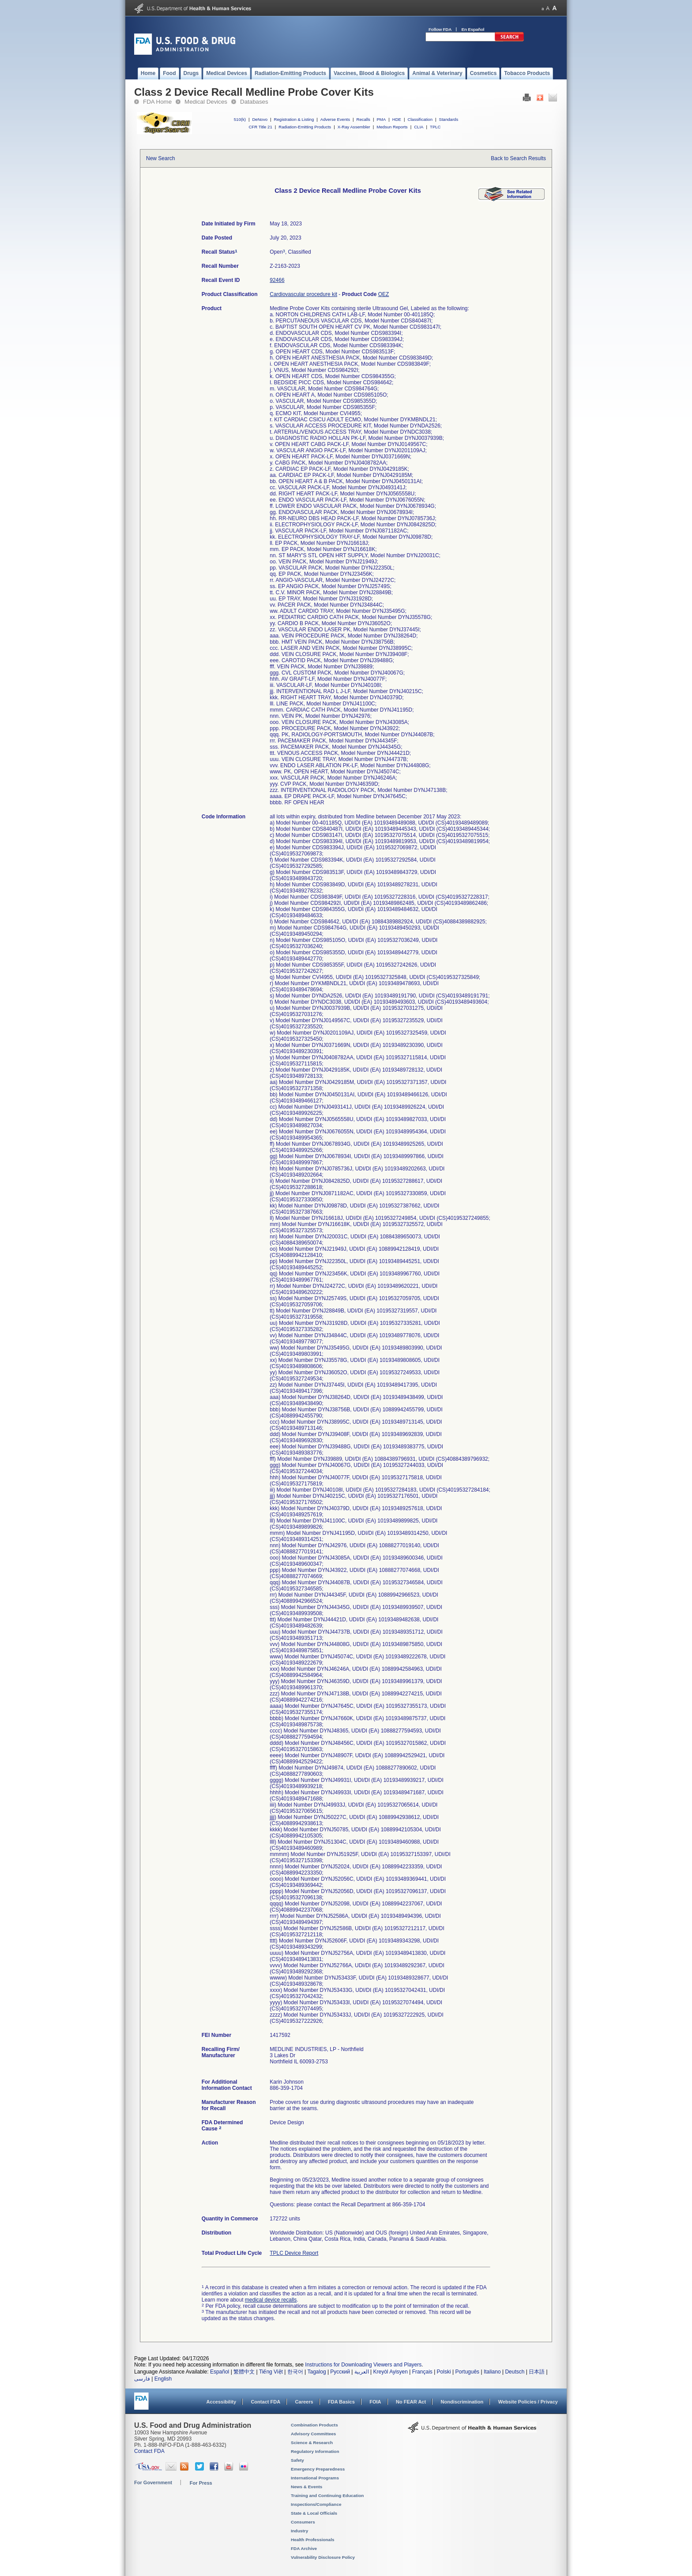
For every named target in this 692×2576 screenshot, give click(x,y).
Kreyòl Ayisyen (390, 2372)
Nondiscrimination (462, 2401)
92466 (277, 280)
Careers (304, 2401)
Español (219, 2372)
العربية (361, 2372)
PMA (381, 119)
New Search (160, 158)
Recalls (363, 119)
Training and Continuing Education (327, 2495)
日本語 (537, 2372)
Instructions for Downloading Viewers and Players (363, 2365)
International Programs (315, 2477)
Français (422, 2372)
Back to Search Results (518, 158)
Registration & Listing (294, 119)
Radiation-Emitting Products (304, 126)
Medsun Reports (391, 126)
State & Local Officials (314, 2513)
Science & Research (312, 2442)
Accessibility (221, 2401)
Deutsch (514, 2372)
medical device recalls (271, 2300)
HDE (396, 119)
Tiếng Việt (271, 2372)
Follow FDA (440, 29)
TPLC (435, 126)
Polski (444, 2372)
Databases (254, 101)
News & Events (306, 2486)
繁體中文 (244, 2372)
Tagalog (317, 2372)
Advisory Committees (313, 2433)
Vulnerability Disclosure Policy (323, 2557)
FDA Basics (341, 2401)
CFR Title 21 (260, 126)
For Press (201, 2483)
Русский (340, 2372)
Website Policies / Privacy (528, 2401)
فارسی (142, 2379)
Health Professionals (312, 2539)
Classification (419, 119)
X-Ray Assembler (354, 126)
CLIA (418, 126)
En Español (473, 29)
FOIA (375, 2401)
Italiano (492, 2372)
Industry (299, 2530)
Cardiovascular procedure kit (303, 294)
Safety (297, 2460)
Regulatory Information (315, 2451)
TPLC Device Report (294, 2253)
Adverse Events (335, 119)
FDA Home (157, 101)
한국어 (295, 2372)
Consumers (303, 2522)
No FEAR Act (411, 2401)
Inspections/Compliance (316, 2504)
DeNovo (259, 119)
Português (467, 2372)
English (163, 2379)
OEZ (383, 294)
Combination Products (314, 2424)
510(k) (240, 119)
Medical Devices (205, 101)
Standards (449, 119)
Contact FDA (265, 2401)
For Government (153, 2482)
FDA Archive (304, 2548)
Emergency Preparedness (318, 2469)
